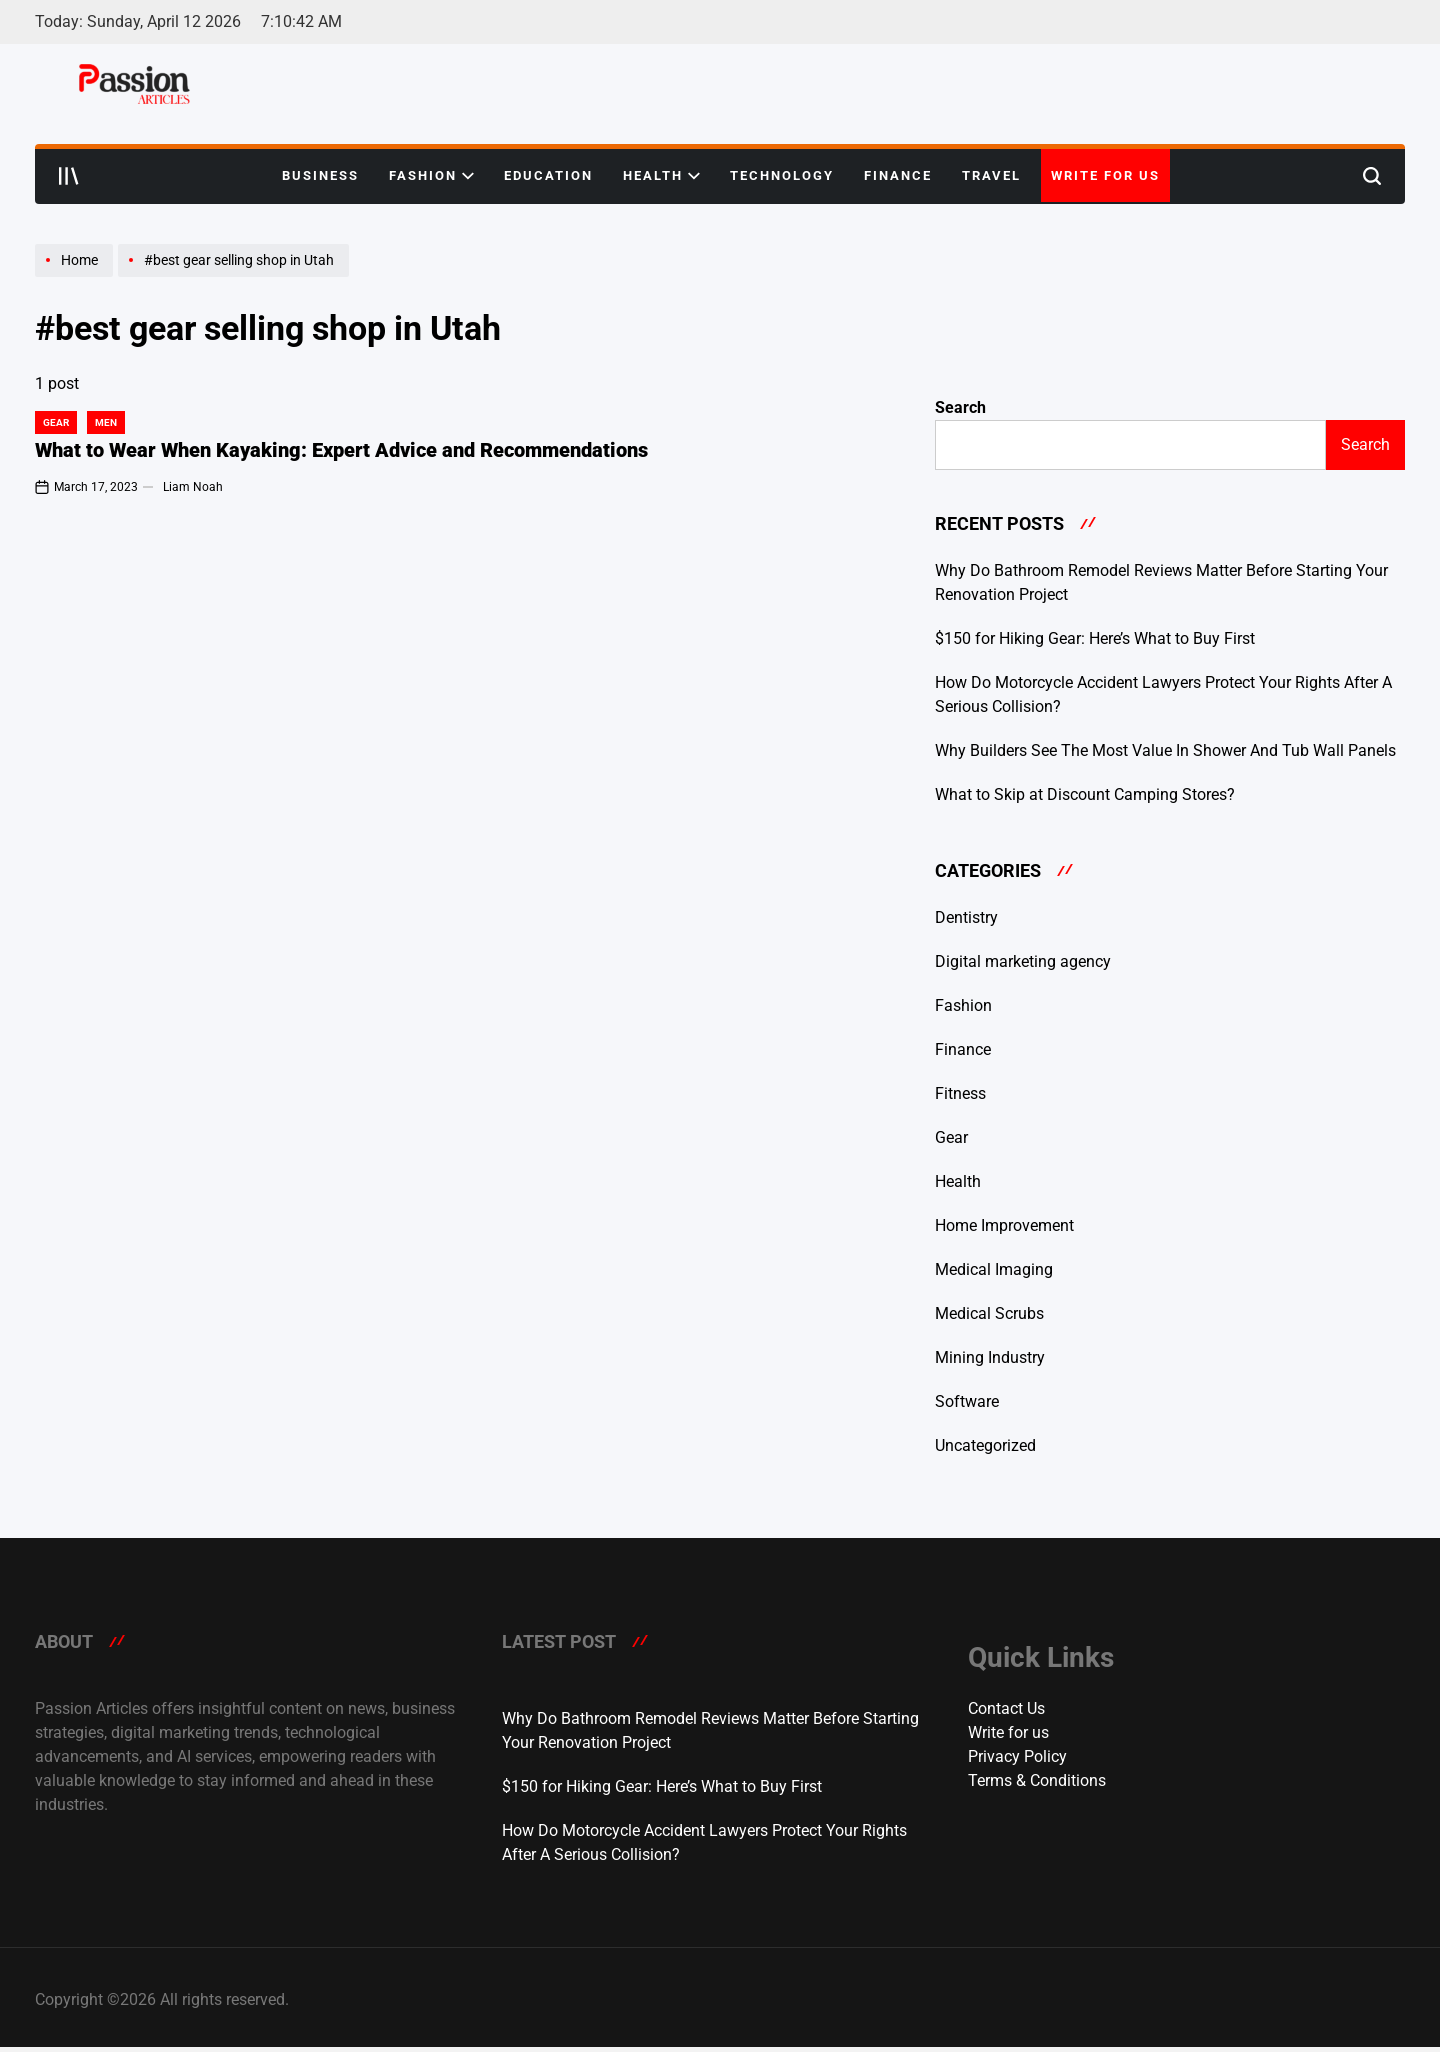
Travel (991, 175)
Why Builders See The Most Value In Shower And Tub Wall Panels (1165, 750)
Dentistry (966, 917)
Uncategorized (985, 1445)
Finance (898, 175)
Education (548, 175)
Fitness (960, 1093)
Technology (782, 175)
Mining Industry (990, 1357)
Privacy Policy (1017, 1756)
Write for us (1105, 175)
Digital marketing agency (1023, 961)
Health (661, 176)
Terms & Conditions (1037, 1780)
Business (320, 175)
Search (960, 407)
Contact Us (1006, 1708)
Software (967, 1401)
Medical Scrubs (989, 1313)
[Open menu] (69, 176)
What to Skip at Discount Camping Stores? (1085, 794)
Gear (56, 422)
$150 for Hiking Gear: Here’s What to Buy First (1095, 638)
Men (106, 422)
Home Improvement (1004, 1225)
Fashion (431, 176)
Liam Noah (193, 487)
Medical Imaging (994, 1269)
